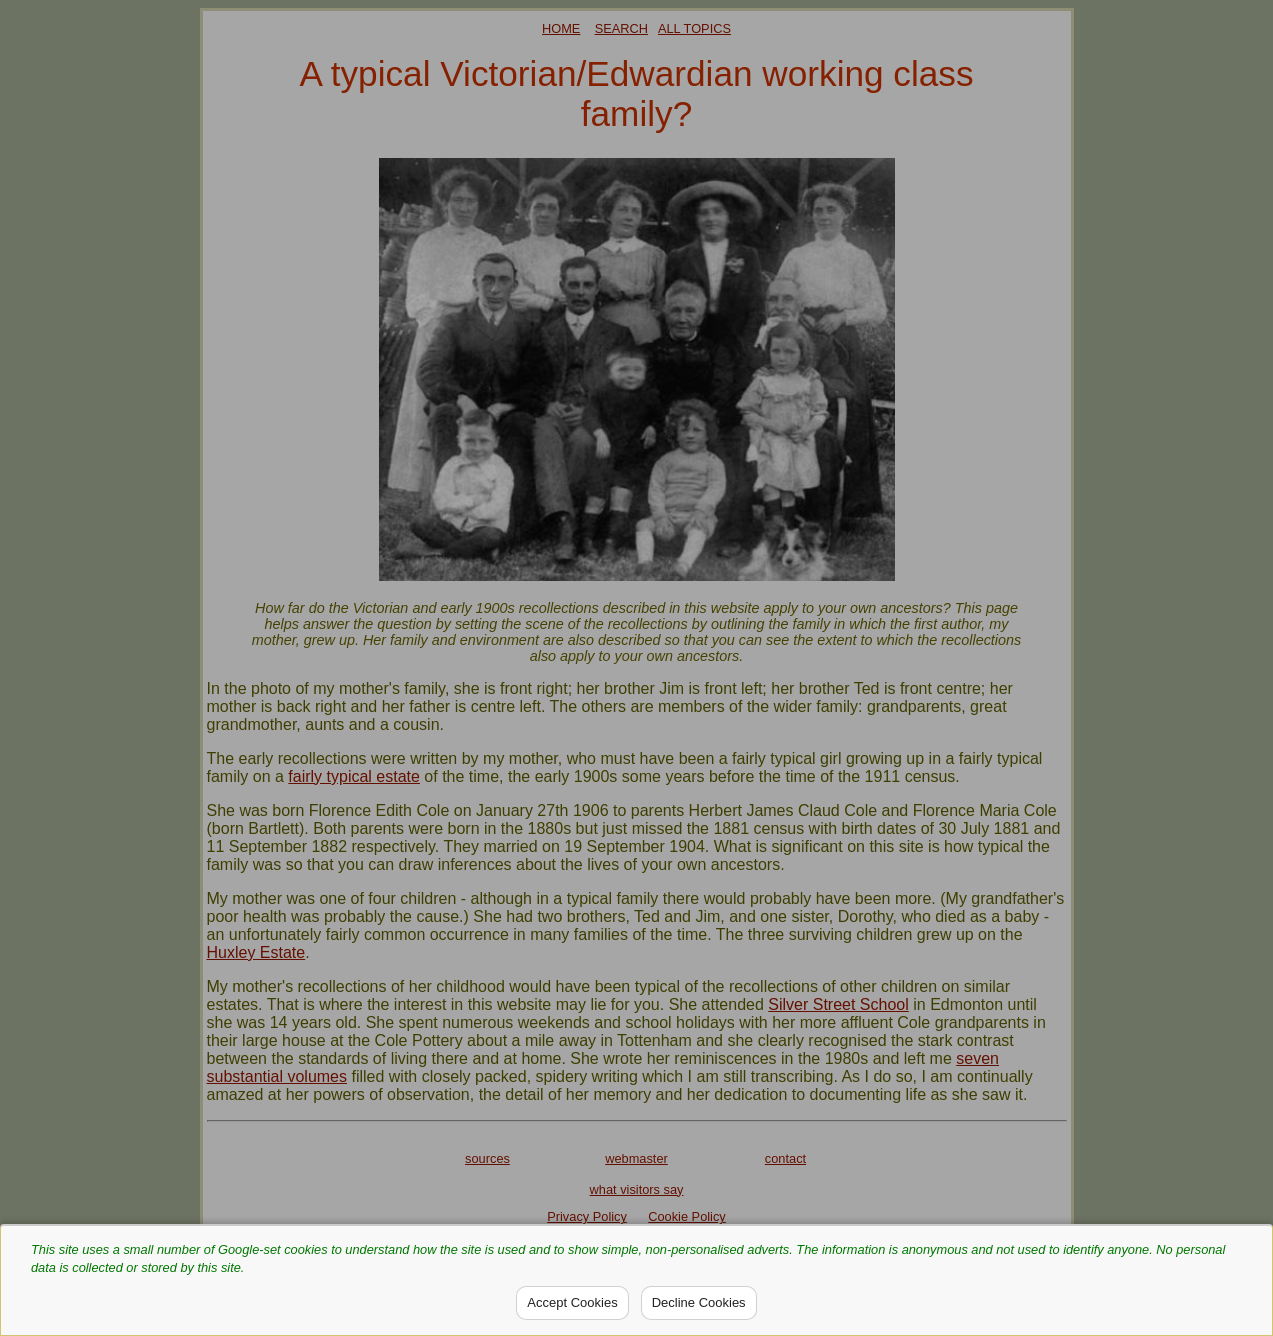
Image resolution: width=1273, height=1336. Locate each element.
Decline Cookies (699, 1302)
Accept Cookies (572, 1302)
